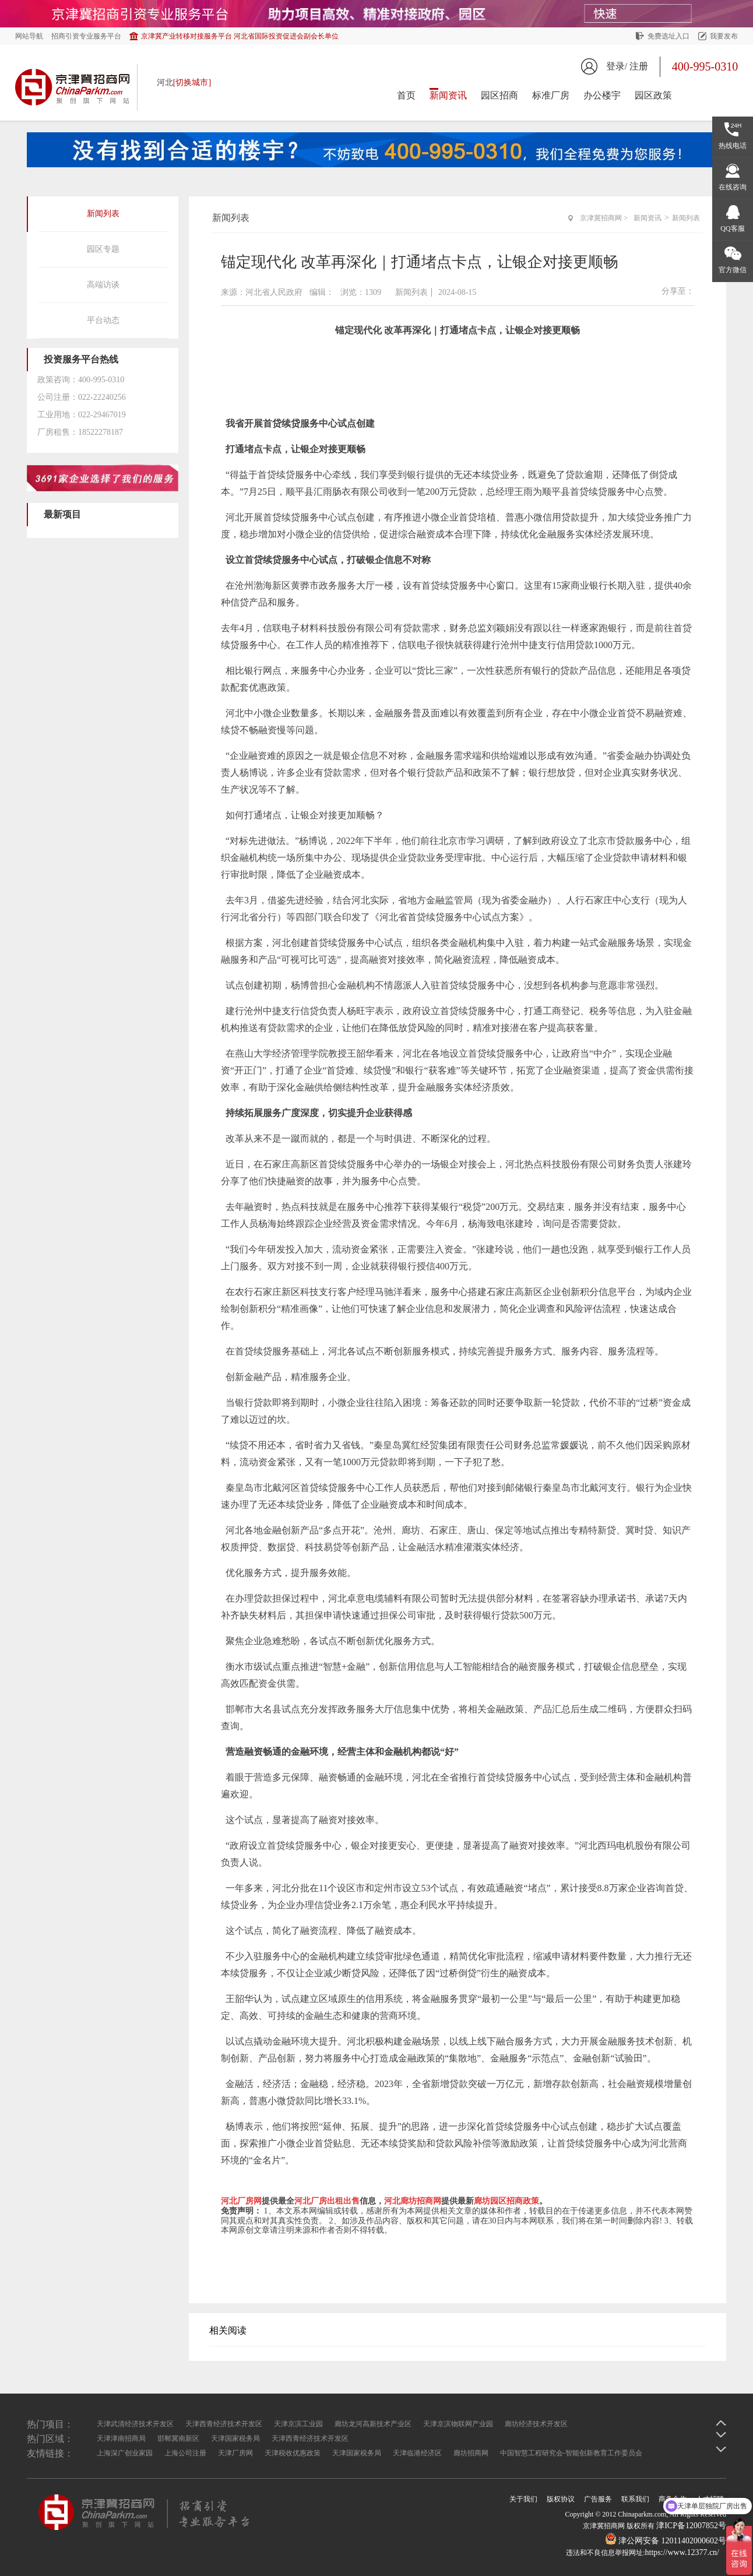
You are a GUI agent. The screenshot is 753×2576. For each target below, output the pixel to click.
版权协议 (561, 2499)
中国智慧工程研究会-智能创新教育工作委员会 (571, 2453)
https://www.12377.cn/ (682, 2552)
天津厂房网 (235, 2453)
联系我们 (635, 2499)
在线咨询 (733, 187)
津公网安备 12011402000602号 (665, 2540)
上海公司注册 (185, 2453)
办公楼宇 (602, 95)
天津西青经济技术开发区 (223, 2424)
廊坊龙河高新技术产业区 (373, 2424)
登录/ (616, 66)
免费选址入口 (668, 36)
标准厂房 (550, 95)
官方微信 (733, 270)
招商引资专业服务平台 (86, 36)
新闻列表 (103, 213)
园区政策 (653, 95)
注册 (638, 66)
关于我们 (523, 2499)
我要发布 (724, 36)
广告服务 (598, 2499)
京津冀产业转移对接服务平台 (240, 36)
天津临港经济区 (417, 2453)
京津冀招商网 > (604, 218)
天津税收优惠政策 (293, 2453)
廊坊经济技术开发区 (536, 2424)
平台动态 (103, 320)
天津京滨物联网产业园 (458, 2424)
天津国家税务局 (235, 2438)
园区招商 (499, 95)
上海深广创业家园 (125, 2453)
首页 (406, 95)
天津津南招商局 (121, 2438)
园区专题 (103, 249)
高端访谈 (103, 284)
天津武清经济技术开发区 (135, 2424)
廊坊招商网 (470, 2453)
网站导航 (29, 36)
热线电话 (733, 146)
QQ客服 (732, 228)
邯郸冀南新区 (178, 2438)
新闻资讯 (448, 95)
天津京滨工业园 (298, 2424)
